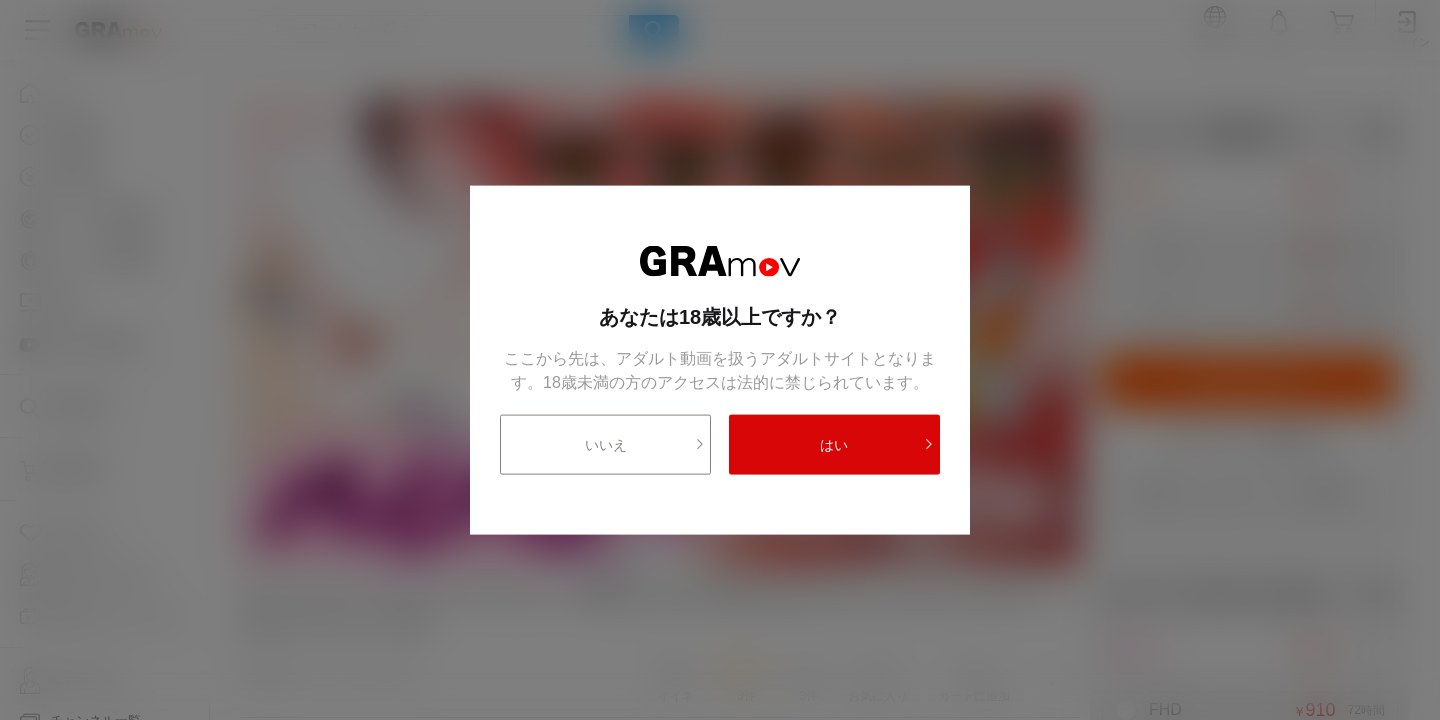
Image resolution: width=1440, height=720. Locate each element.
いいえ (645, 444)
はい (877, 444)
